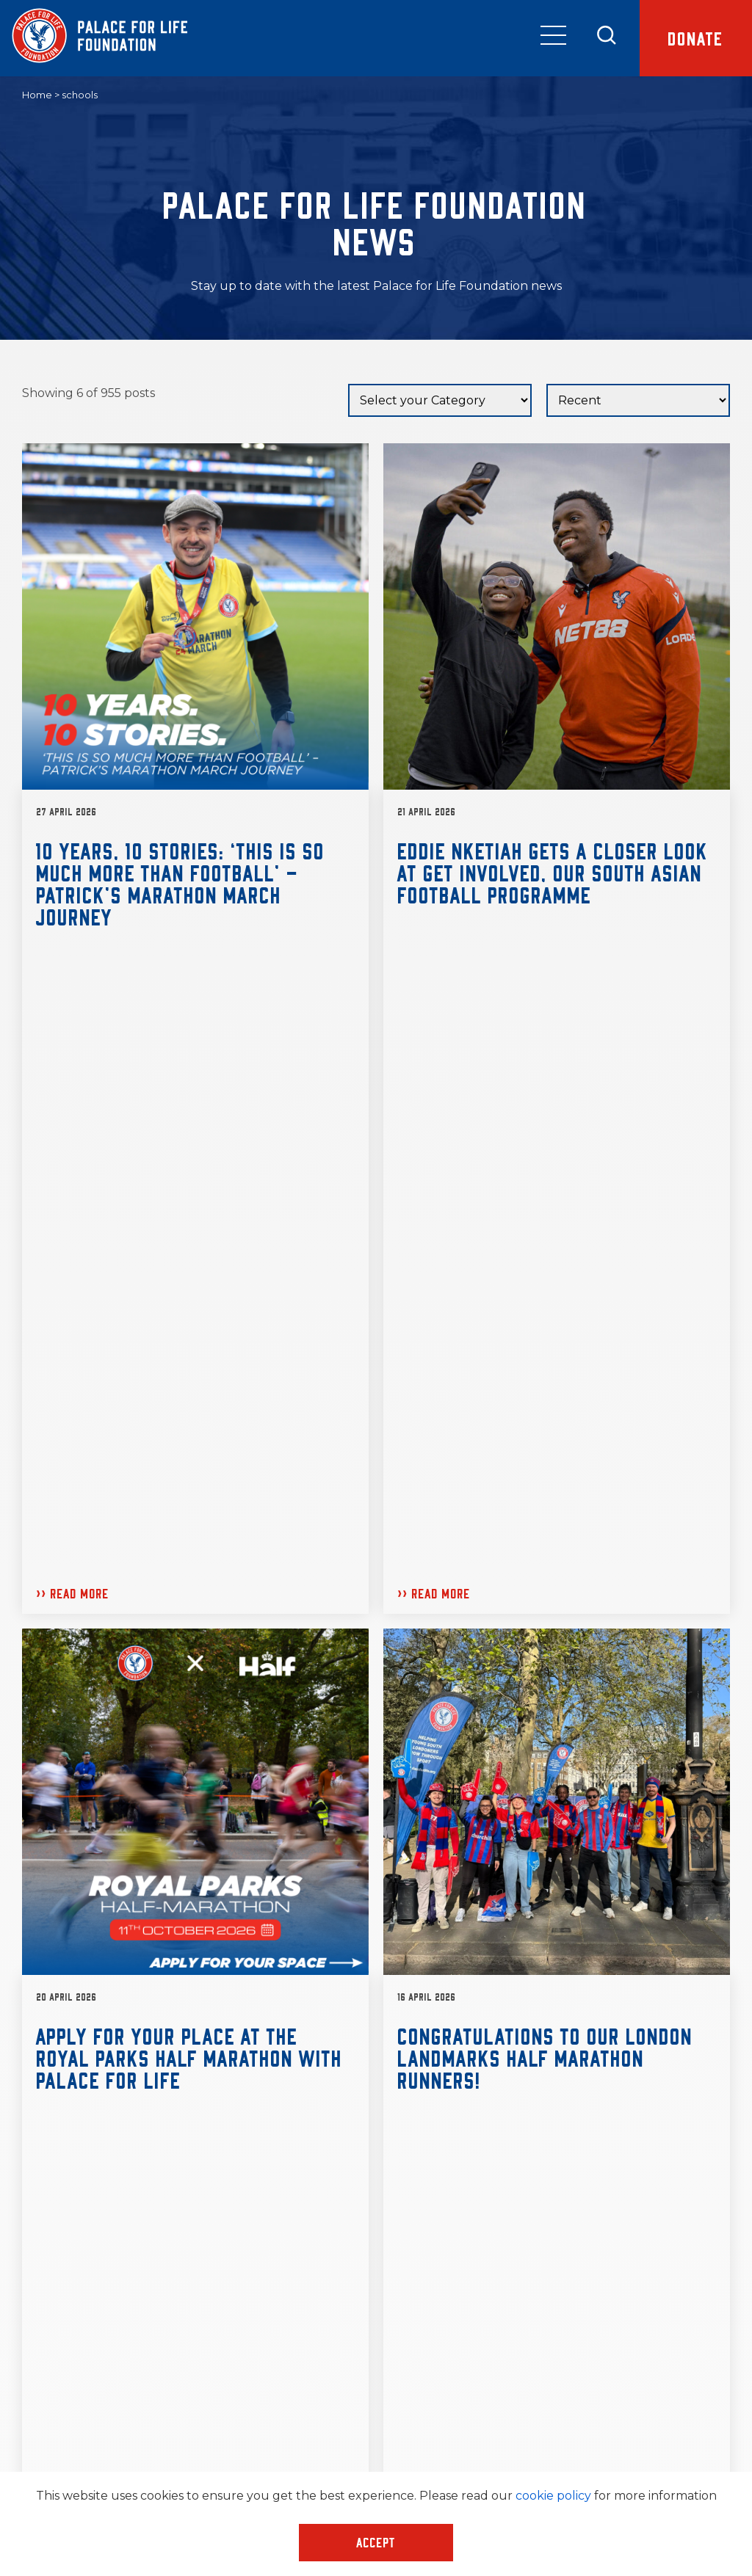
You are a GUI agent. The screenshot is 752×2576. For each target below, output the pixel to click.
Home (37, 95)
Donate (695, 38)
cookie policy (553, 2496)
